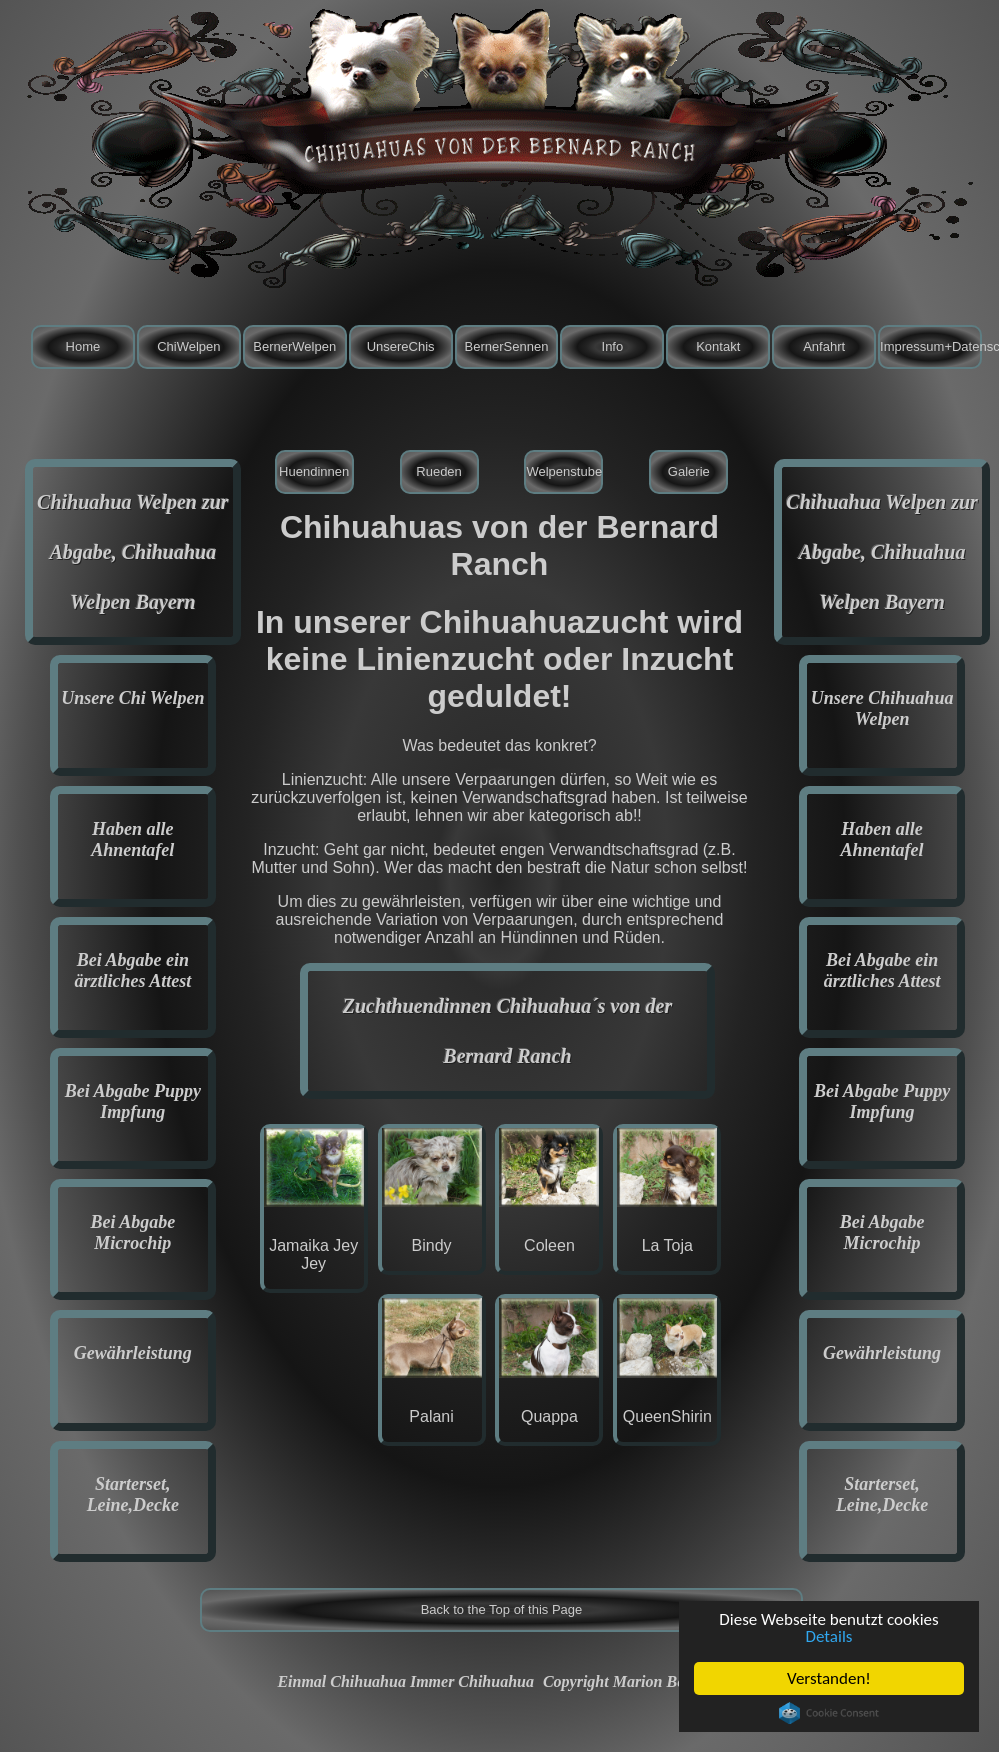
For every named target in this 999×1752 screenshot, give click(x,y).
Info (613, 346)
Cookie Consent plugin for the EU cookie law (829, 1713)
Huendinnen (314, 471)
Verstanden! (829, 1678)
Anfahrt (824, 346)
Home (83, 346)
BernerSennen (507, 346)
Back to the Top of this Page (502, 1609)
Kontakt (718, 346)
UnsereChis (401, 346)
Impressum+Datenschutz (931, 346)
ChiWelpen (188, 346)
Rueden (439, 471)
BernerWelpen (294, 346)
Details (829, 1636)
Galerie (689, 471)
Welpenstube (564, 471)
